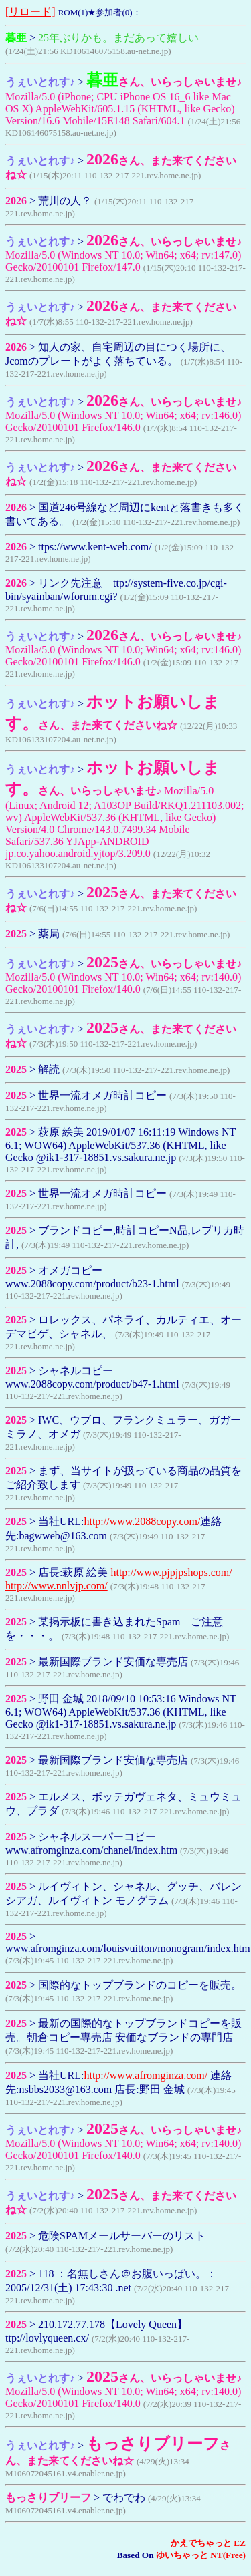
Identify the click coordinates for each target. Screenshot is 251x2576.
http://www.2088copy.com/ (142, 1521)
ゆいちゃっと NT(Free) (201, 2555)
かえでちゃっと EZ (208, 2543)
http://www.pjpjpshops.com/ (171, 1572)
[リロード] (30, 11)
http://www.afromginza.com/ (145, 2075)
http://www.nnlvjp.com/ (56, 1585)
